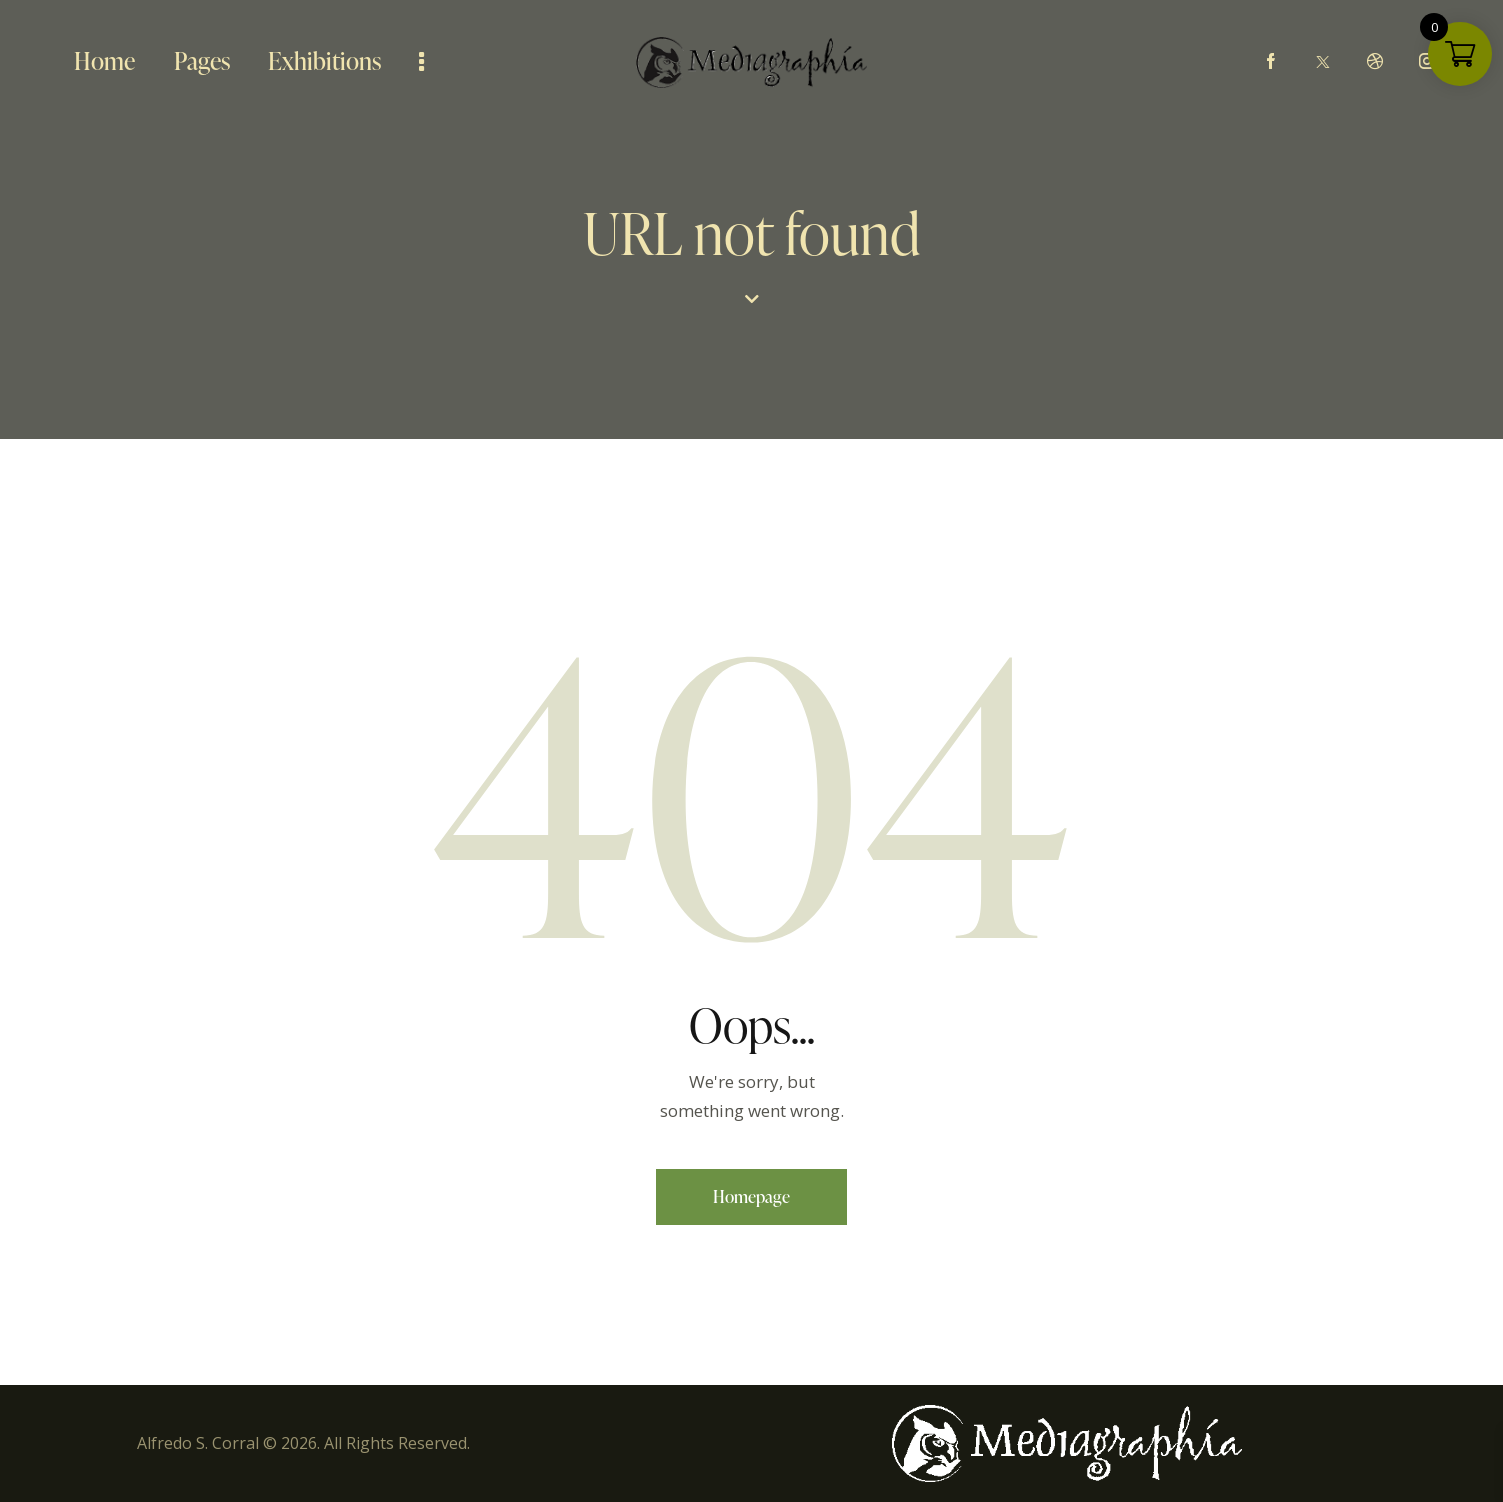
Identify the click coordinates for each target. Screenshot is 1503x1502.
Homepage (751, 1196)
